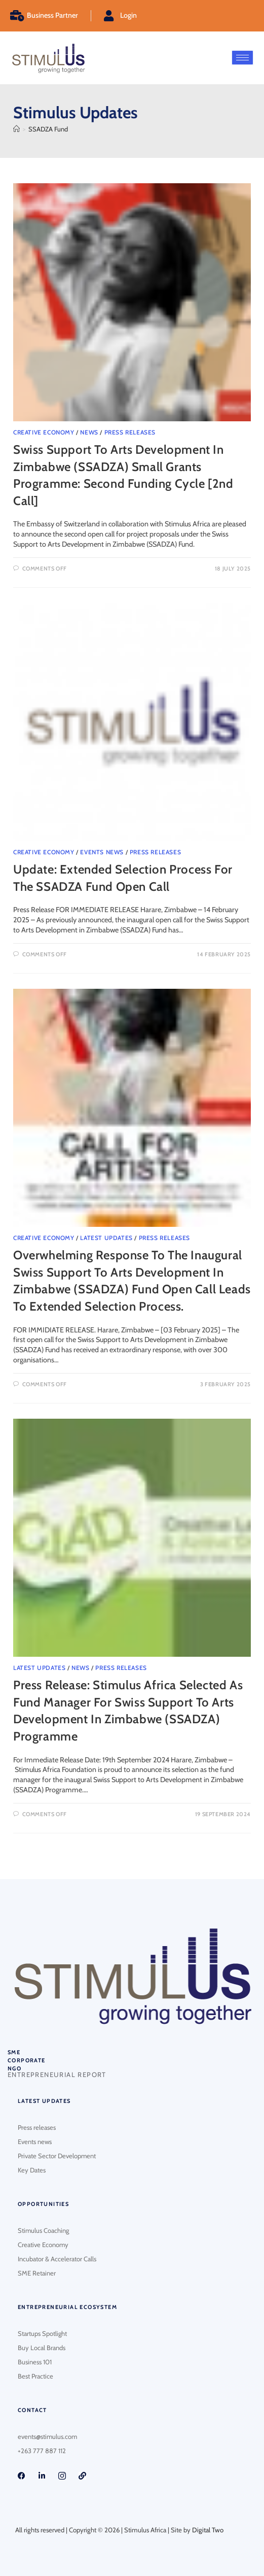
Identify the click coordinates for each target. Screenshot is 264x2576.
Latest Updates (106, 1238)
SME (14, 2052)
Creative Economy (43, 432)
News (89, 432)
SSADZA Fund (48, 129)
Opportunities (43, 2203)
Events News (102, 852)
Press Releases (130, 432)
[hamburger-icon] (242, 57)
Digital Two (207, 2530)
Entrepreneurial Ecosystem (67, 2307)
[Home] (16, 129)
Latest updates (44, 2100)
